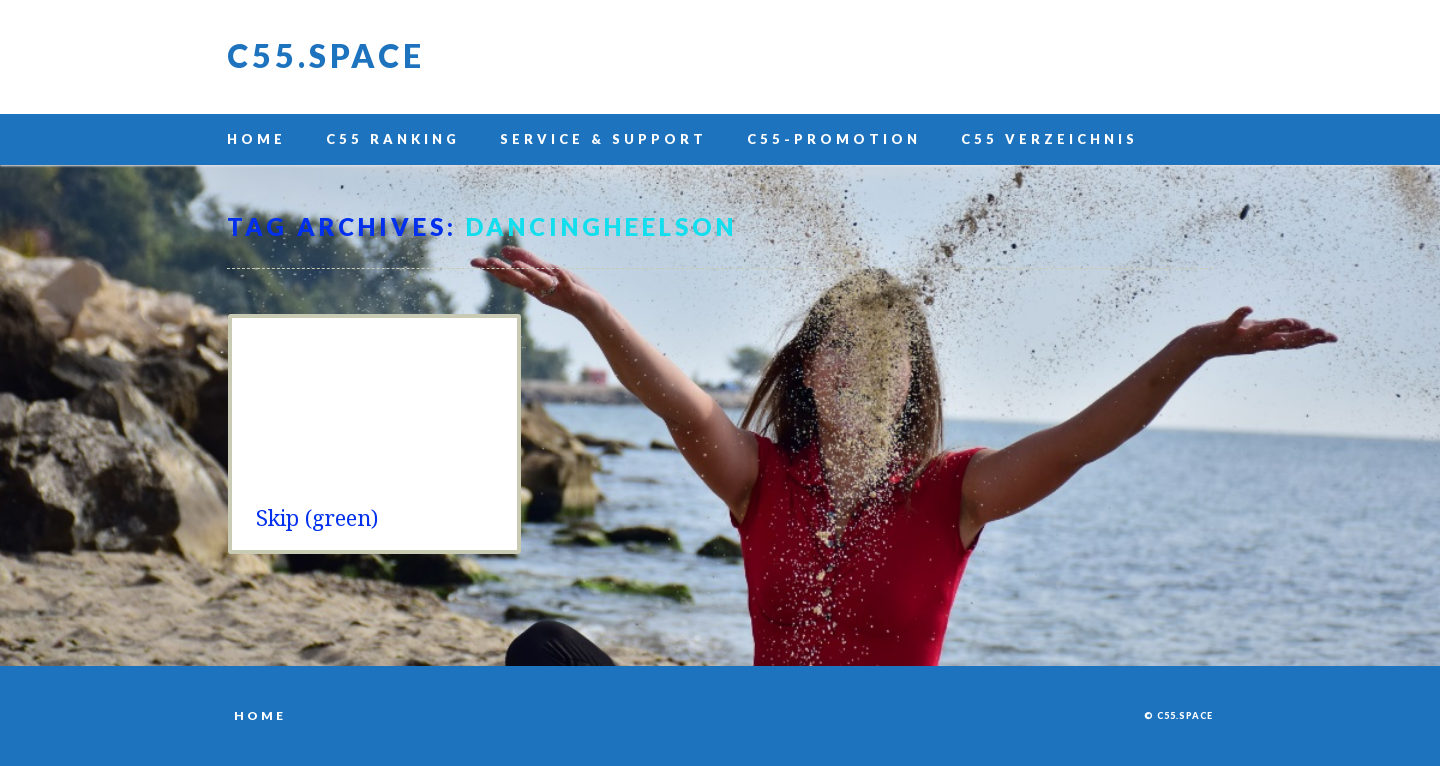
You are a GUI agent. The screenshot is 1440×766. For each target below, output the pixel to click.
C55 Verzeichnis (1049, 139)
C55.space (326, 55)
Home (256, 139)
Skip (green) (317, 518)
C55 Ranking (393, 139)
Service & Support (603, 139)
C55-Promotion (834, 139)
